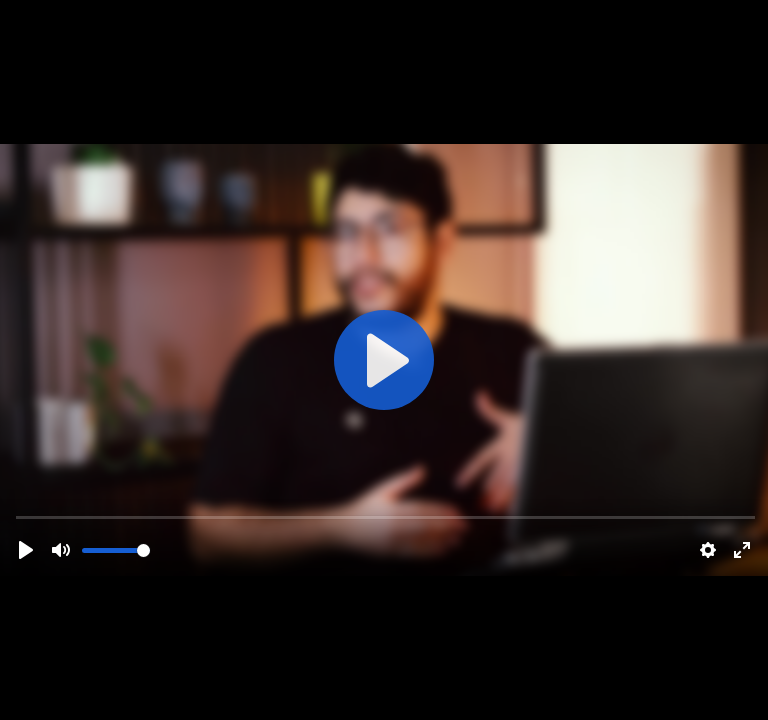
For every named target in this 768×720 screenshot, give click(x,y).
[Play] (26, 550)
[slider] (116, 550)
